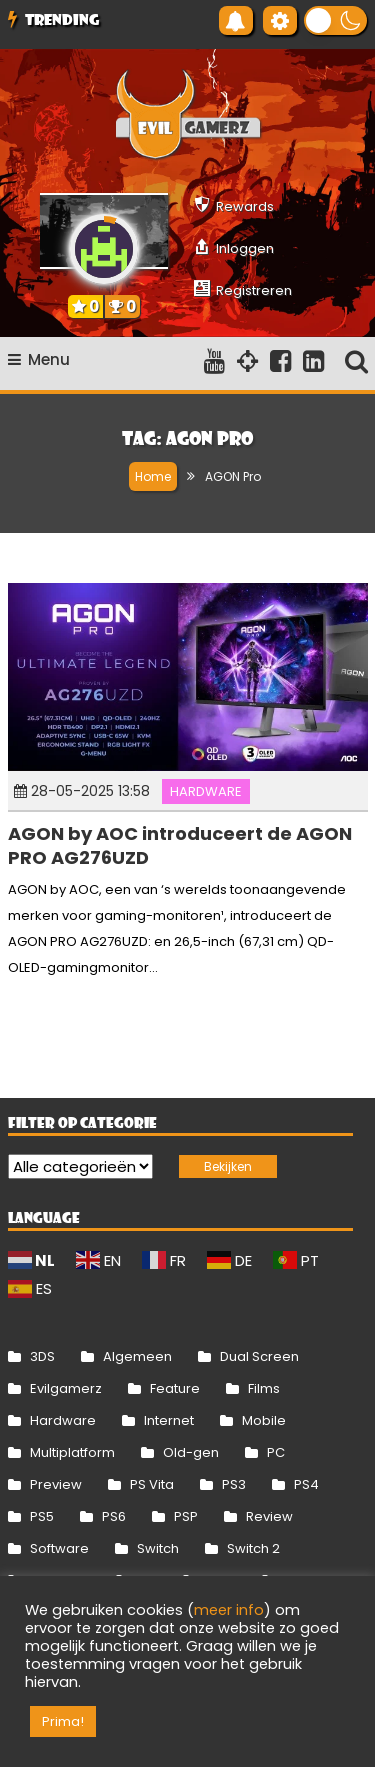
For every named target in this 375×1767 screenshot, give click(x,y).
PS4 (306, 1484)
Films (264, 1388)
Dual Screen (259, 1356)
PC (276, 1452)
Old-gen (191, 1452)
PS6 (114, 1516)
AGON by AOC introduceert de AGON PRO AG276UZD (180, 845)
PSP (186, 1516)
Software (59, 1548)
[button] (335, 20)
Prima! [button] (63, 1721)
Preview (56, 1484)
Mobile (264, 1420)
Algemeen (137, 1356)
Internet (169, 1420)
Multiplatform (72, 1452)
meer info (229, 1610)
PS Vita (152, 1484)
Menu (39, 359)
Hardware (206, 791)
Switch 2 (253, 1548)
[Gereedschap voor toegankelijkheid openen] (280, 20)
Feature (175, 1388)
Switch (158, 1548)
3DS (42, 1356)
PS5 (42, 1516)
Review (269, 1516)
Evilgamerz (66, 1388)
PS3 (234, 1484)
